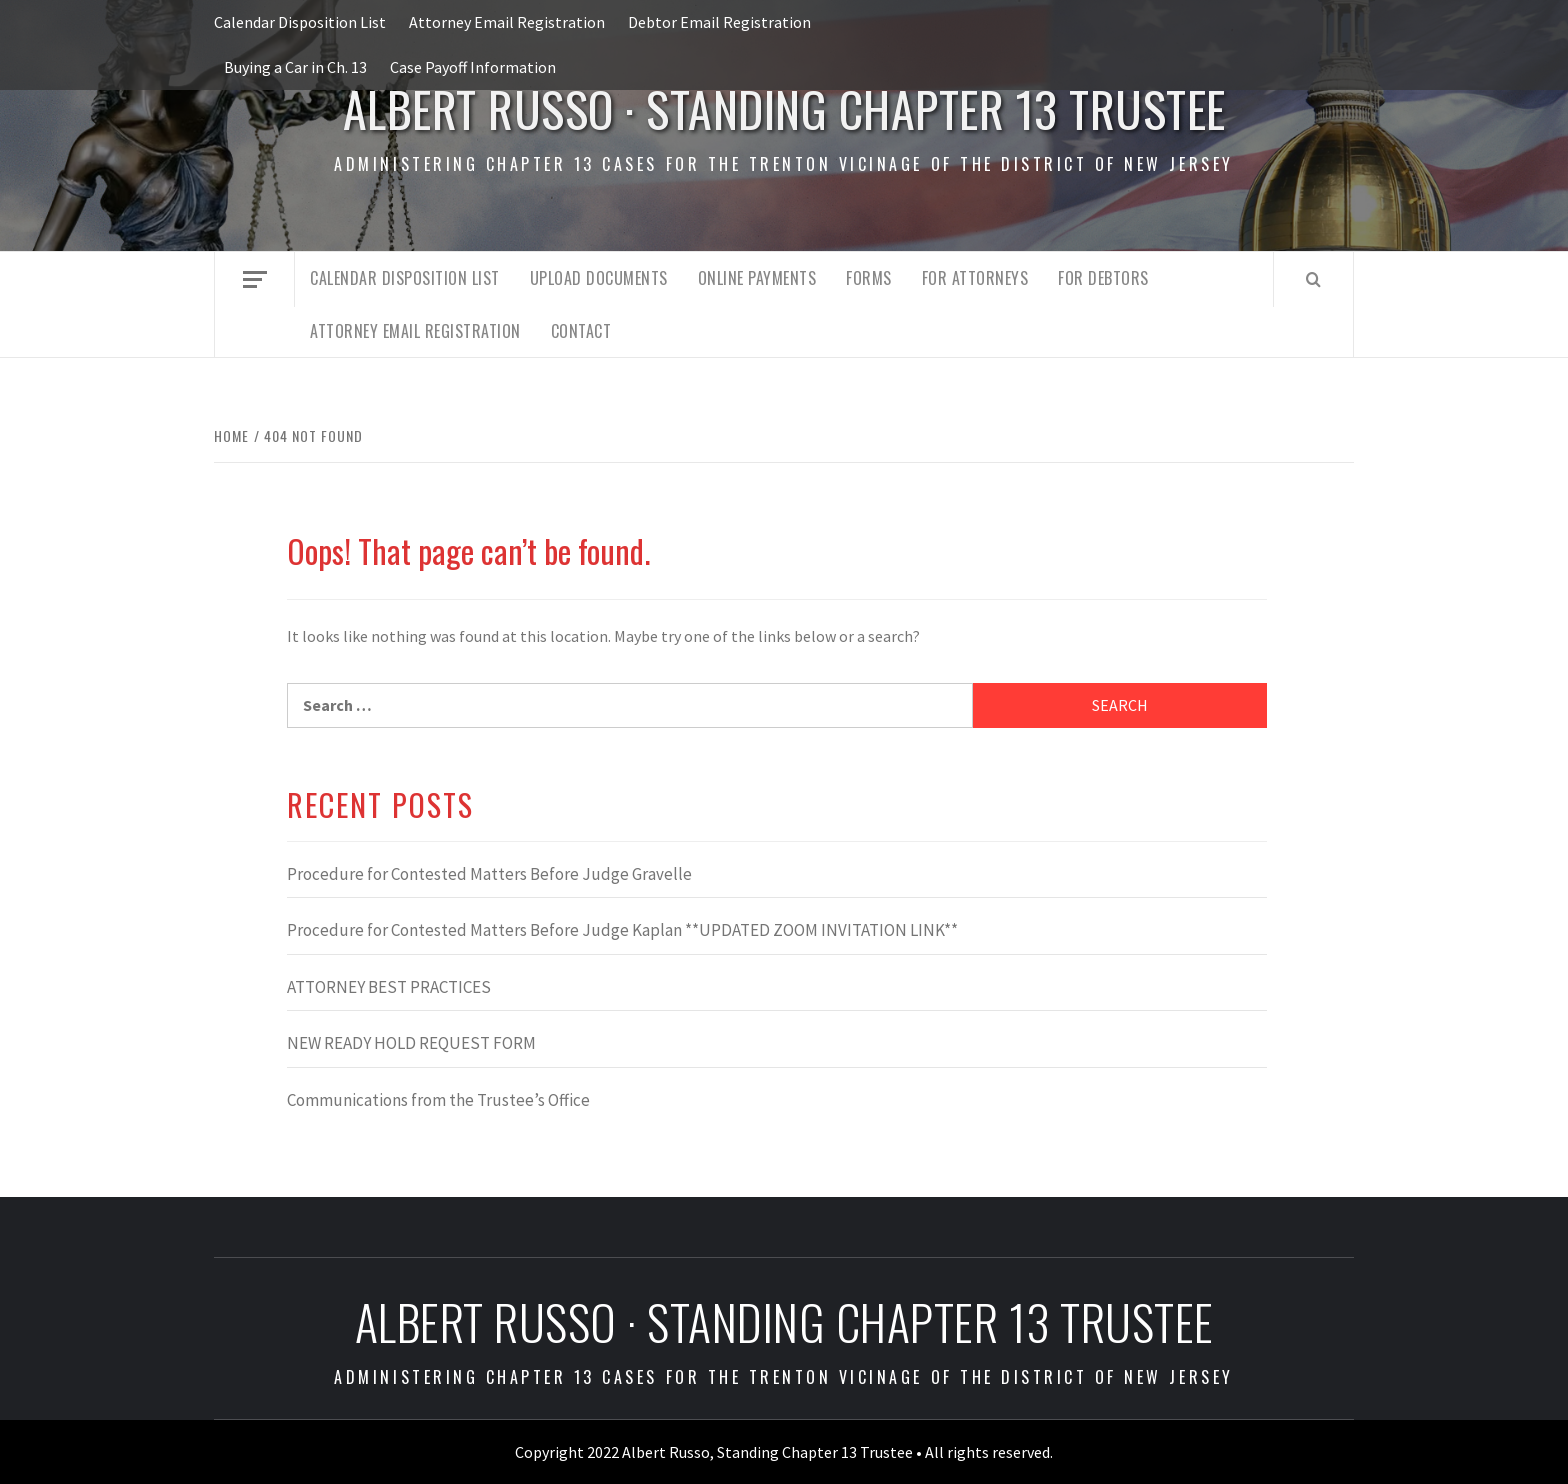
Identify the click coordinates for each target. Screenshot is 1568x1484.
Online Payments (757, 278)
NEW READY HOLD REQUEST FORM (411, 1043)
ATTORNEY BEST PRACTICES (389, 987)
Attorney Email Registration (507, 22)
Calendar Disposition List (300, 22)
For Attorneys (975, 278)
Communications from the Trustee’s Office (438, 1100)
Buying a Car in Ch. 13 (295, 67)
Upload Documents (599, 278)
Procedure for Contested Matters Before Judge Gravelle (489, 874)
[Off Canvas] (254, 279)
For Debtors (1103, 278)
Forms (869, 278)
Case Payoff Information (473, 67)
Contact (581, 331)
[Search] (1313, 279)
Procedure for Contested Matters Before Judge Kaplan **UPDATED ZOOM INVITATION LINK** (622, 930)
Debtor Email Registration (719, 22)
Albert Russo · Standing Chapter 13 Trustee (784, 108)
